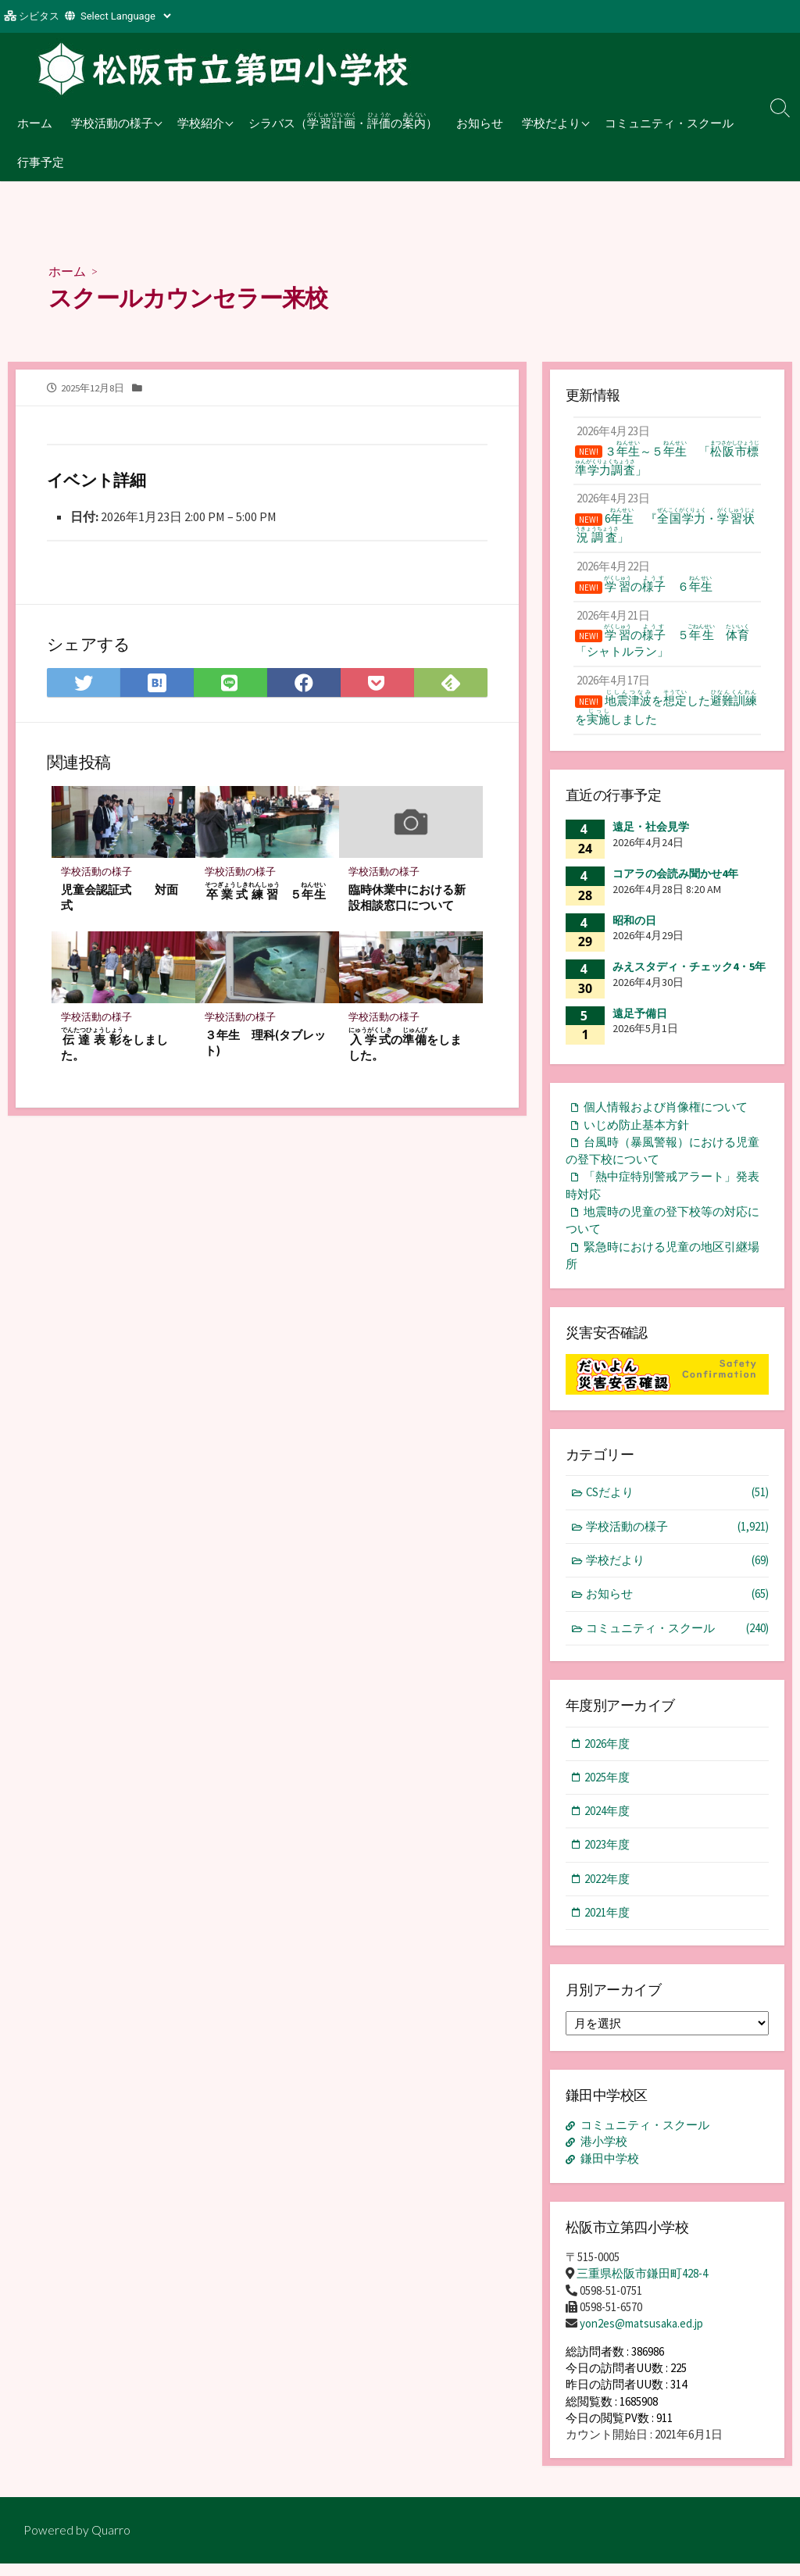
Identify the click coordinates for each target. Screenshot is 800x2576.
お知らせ (479, 123)
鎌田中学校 (609, 2173)
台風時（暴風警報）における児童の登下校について (662, 1161)
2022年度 (607, 1893)
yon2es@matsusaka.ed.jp (641, 2336)
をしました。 (115, 1045)
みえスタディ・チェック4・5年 (689, 977)
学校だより (551, 123)
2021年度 (607, 1927)
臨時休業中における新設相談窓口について (407, 898)
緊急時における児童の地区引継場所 (662, 1268)
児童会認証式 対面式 (119, 898)
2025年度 (607, 1791)
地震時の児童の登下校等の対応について (662, 1233)
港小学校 (603, 2156)
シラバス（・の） (343, 120)
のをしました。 (405, 1045)
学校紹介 (200, 123)
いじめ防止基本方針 (636, 1135)
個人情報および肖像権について (666, 1117)
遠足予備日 (639, 1024)
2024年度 (607, 1825)
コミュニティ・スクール (669, 123)
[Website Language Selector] (125, 16)
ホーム (34, 123)
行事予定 (40, 162)
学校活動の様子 (112, 123)
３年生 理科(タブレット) (265, 1044)
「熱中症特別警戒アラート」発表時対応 (662, 1197)
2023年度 (607, 1859)
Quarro (110, 2542)
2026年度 (607, 1757)
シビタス (39, 16)
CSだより (678, 1506)
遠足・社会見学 (650, 838)
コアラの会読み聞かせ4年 (675, 884)
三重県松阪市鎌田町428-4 (642, 2287)
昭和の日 (634, 931)
